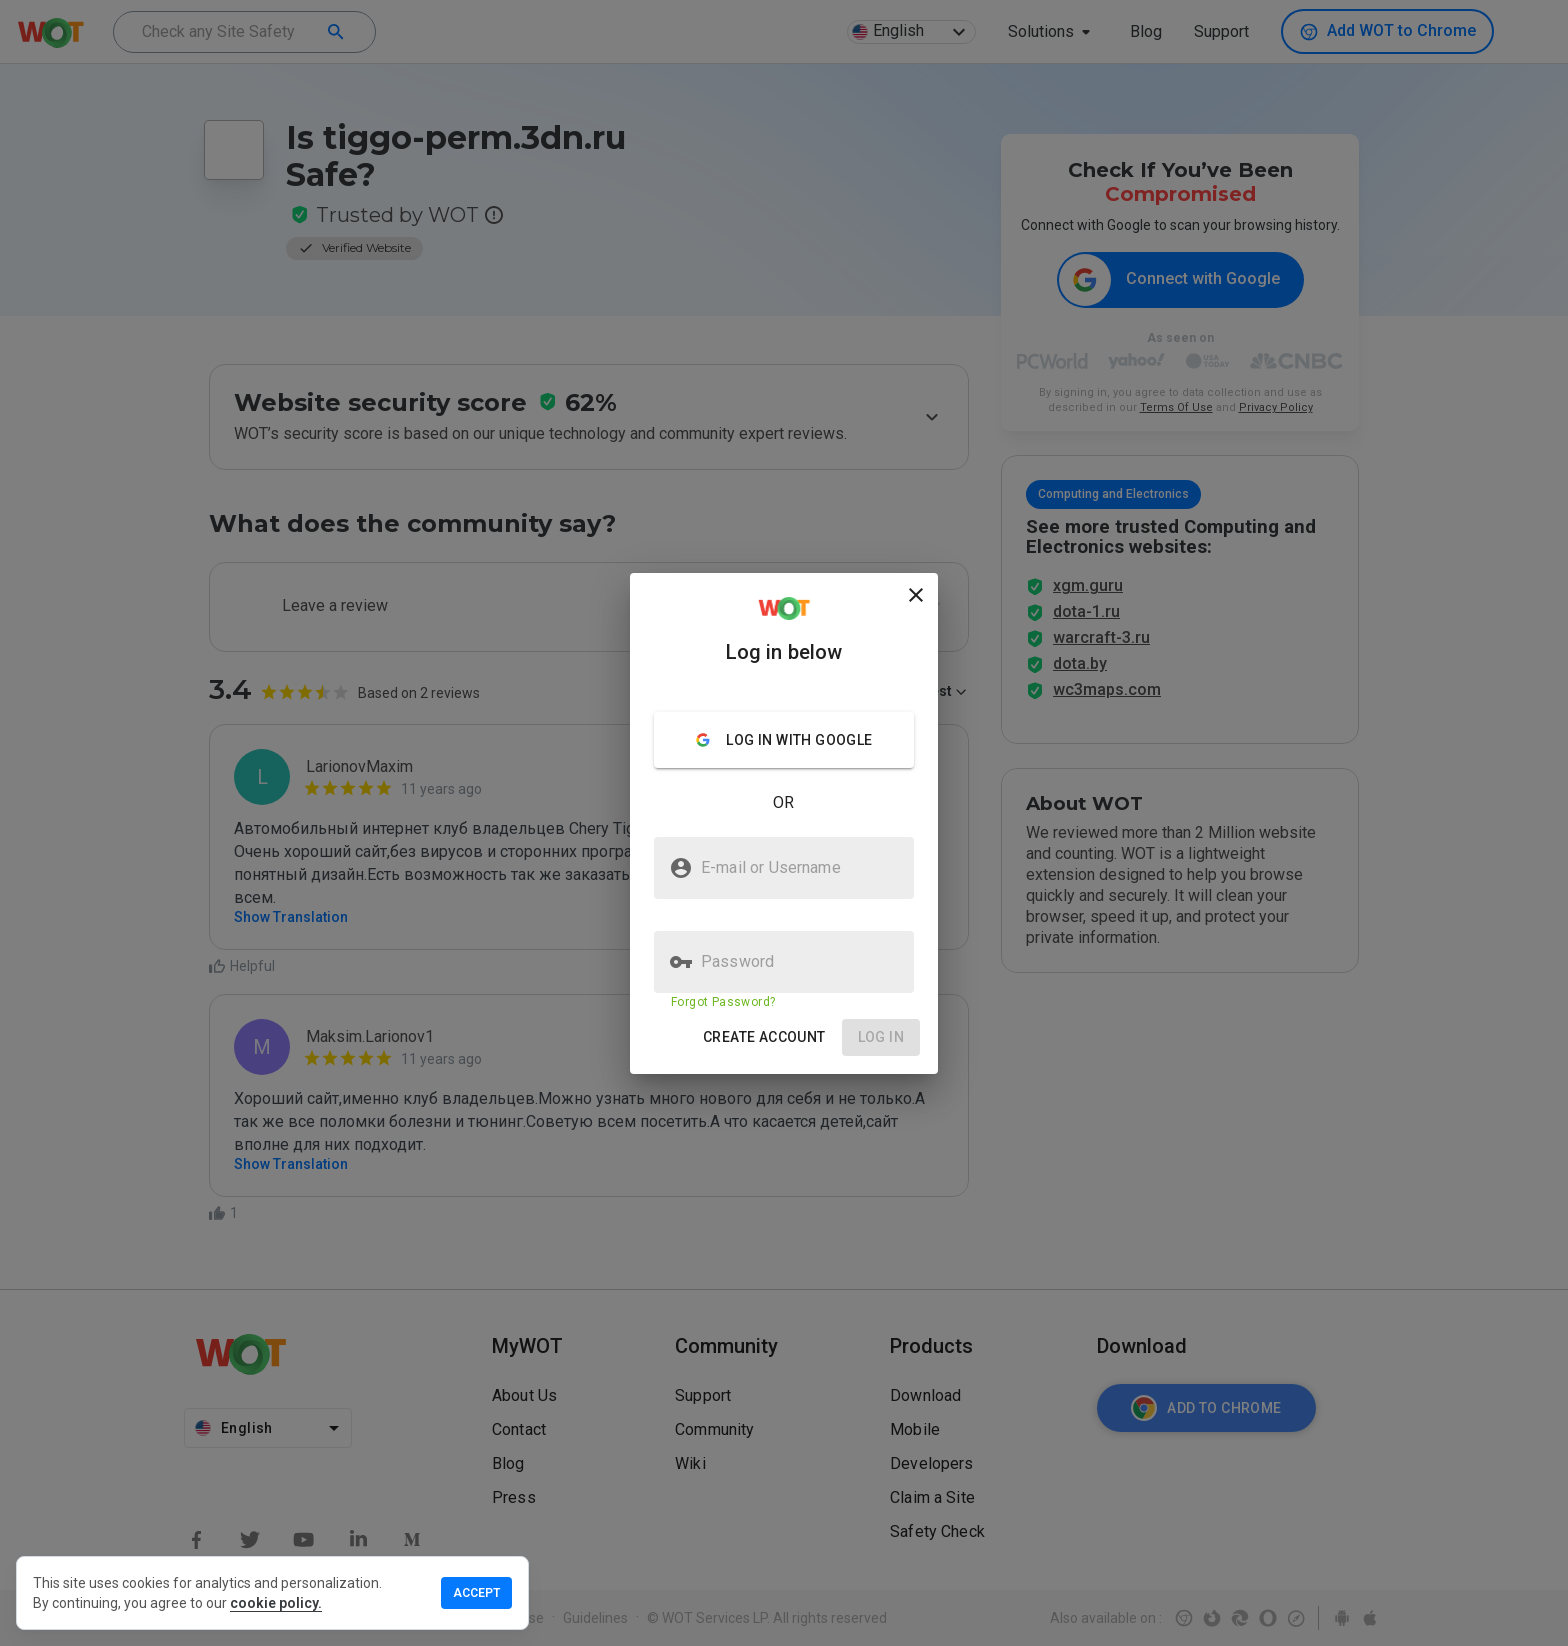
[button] (764, 1037)
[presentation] (784, 823)
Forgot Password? (723, 1002)
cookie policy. (276, 1603)
